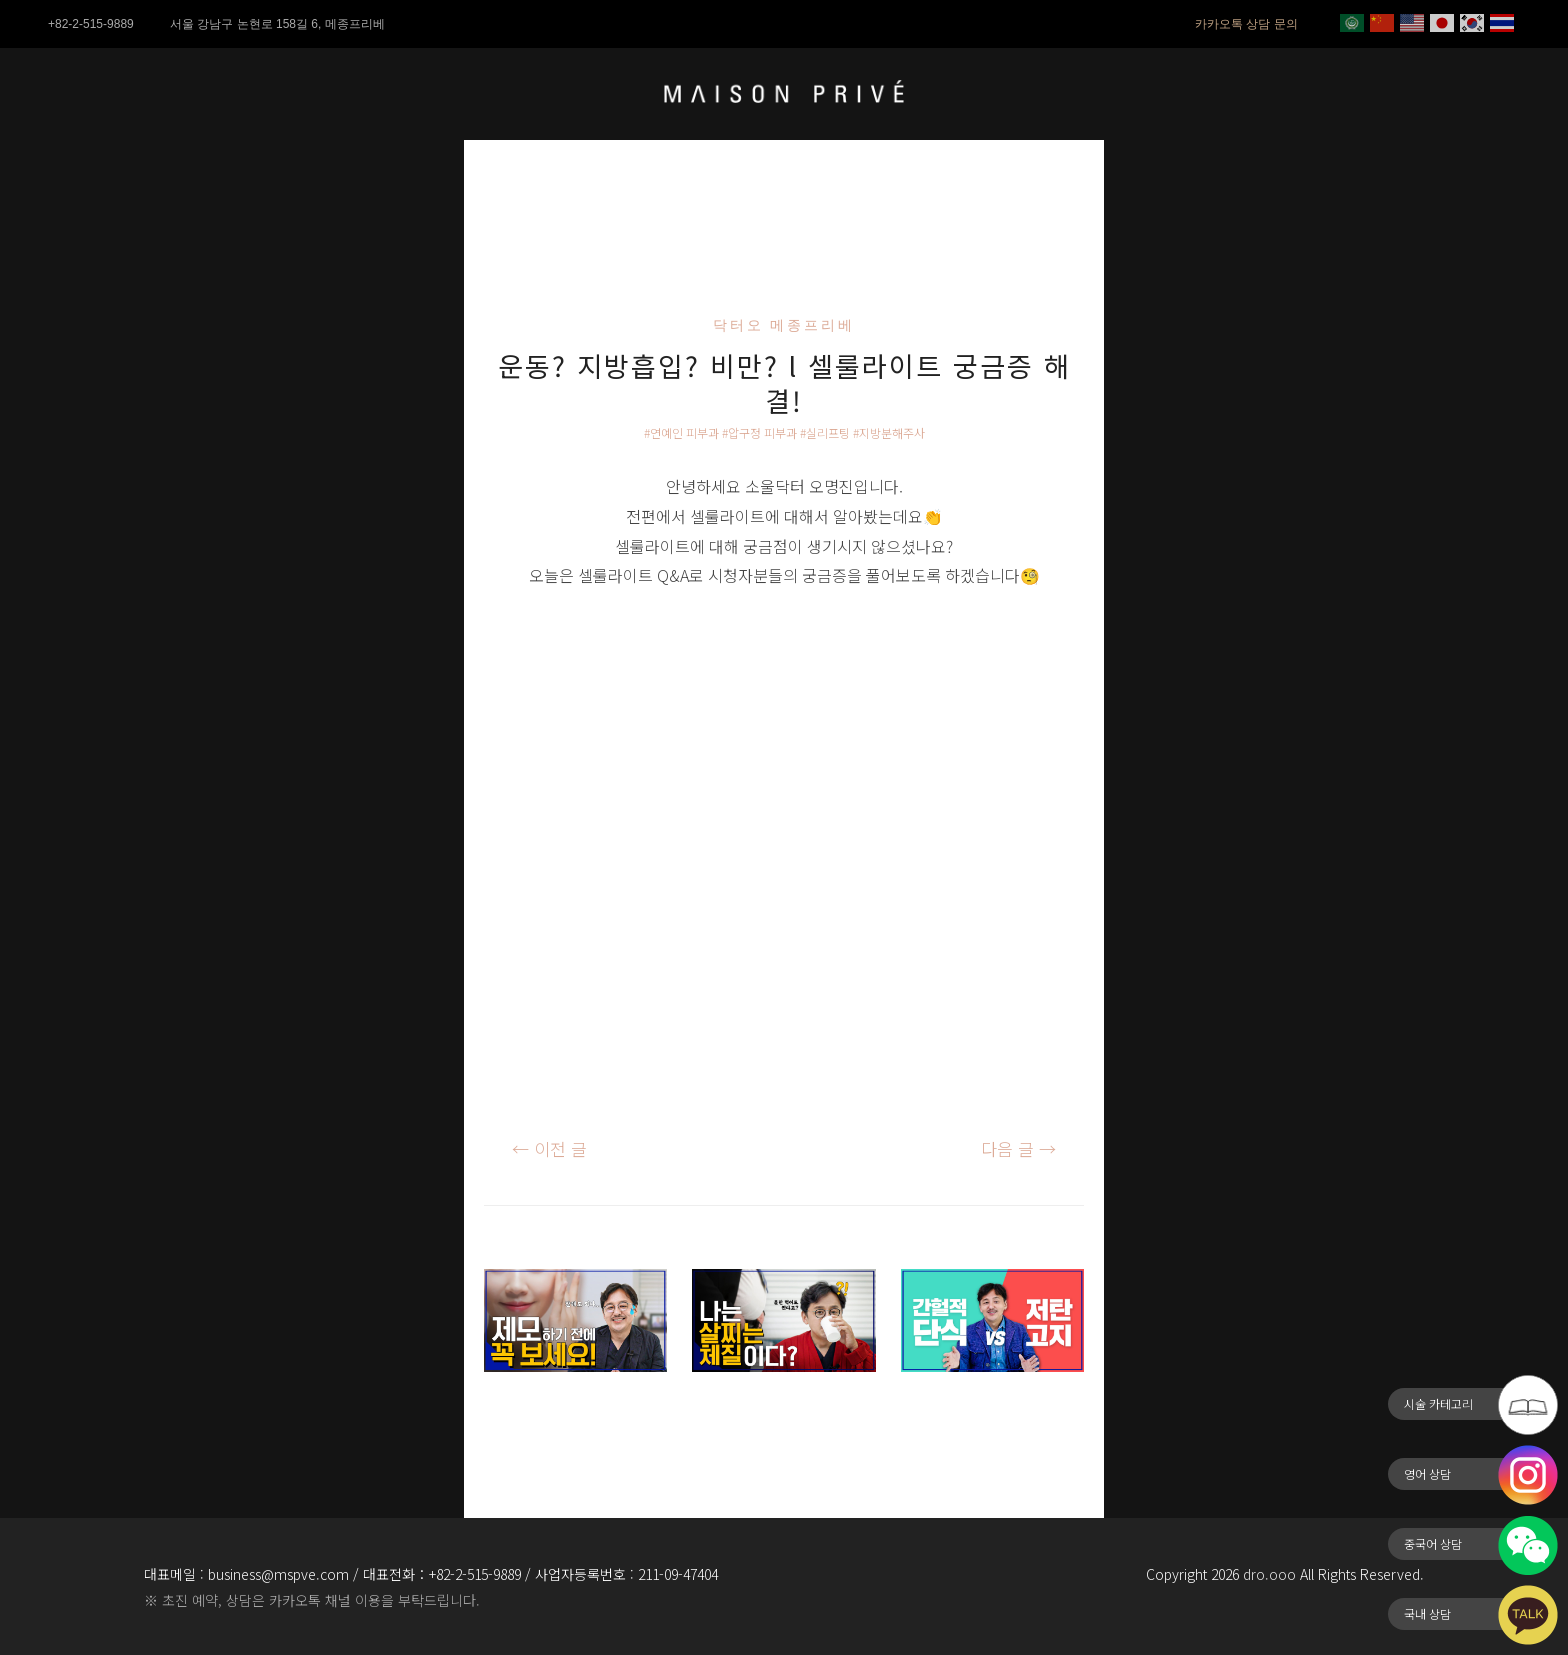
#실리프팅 (825, 432)
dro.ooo (1269, 1574)
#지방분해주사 (889, 432)
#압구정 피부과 (759, 432)
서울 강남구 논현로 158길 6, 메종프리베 (277, 24)
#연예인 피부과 (681, 432)
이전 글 (549, 1148)
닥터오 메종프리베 (784, 325)
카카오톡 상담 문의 (1246, 24)
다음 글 (1018, 1148)
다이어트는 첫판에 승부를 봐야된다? (782, 1414)
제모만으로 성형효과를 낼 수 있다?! (571, 1414)
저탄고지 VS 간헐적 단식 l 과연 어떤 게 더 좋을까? (987, 1428)
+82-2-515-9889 (91, 24)
